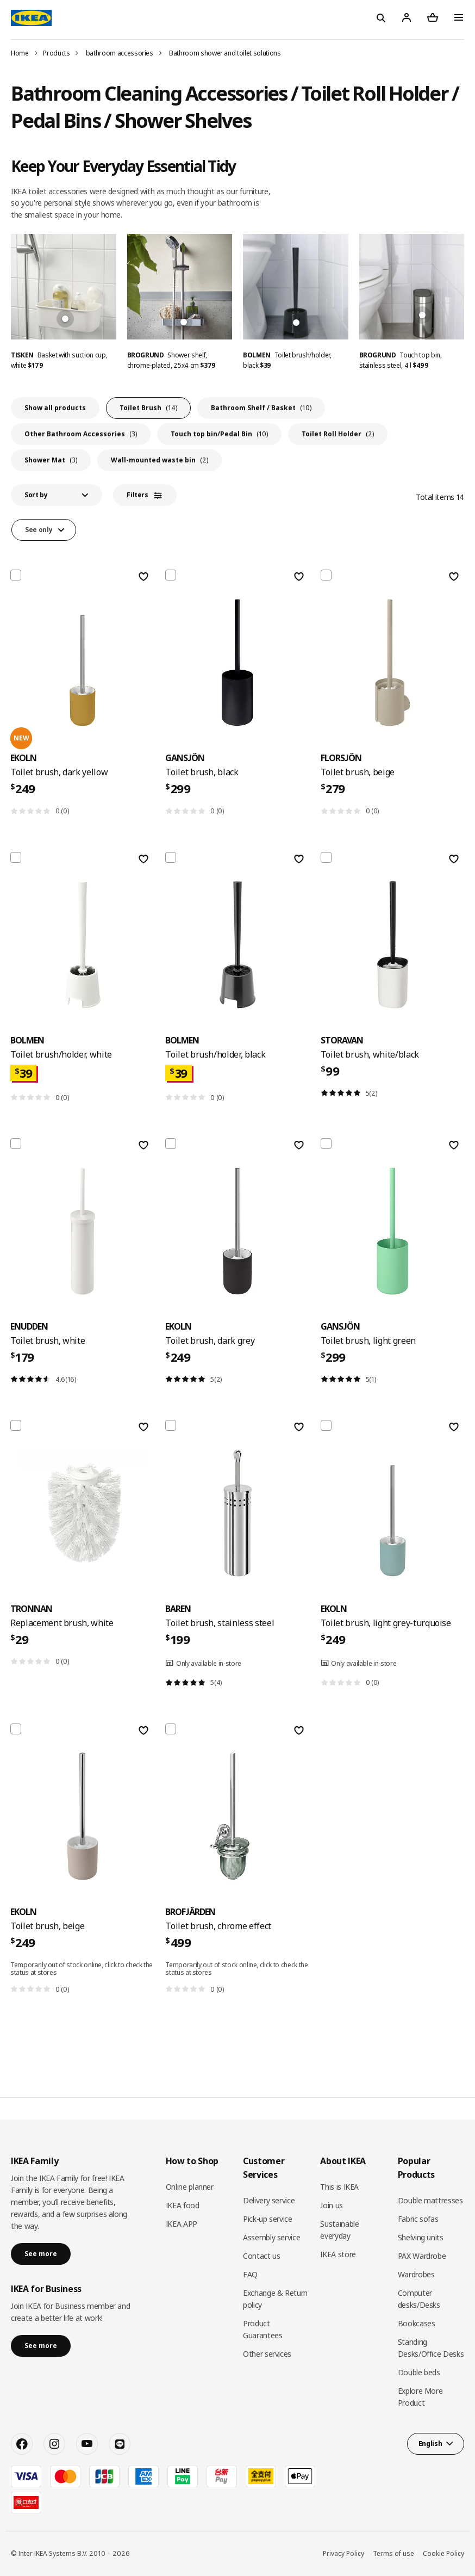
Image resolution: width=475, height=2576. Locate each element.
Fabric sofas (418, 2219)
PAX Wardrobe (422, 2256)
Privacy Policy (343, 2553)
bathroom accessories (119, 53)
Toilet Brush (148, 407)
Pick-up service (267, 2219)
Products (56, 53)
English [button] (430, 2443)
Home (20, 53)
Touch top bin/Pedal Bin (219, 433)
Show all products (55, 407)
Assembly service (271, 2237)
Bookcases (416, 2323)
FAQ (250, 2274)
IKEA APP (181, 2224)
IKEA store (338, 2254)
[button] (56, 495)
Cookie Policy (443, 2553)
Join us (331, 2205)
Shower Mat (50, 460)
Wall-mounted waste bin (159, 460)
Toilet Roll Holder (338, 433)
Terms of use (393, 2553)
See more (40, 2253)
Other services (267, 2354)
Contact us (261, 2256)
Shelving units (420, 2237)
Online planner (190, 2187)
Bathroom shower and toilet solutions (224, 53)
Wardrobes (416, 2274)
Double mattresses (430, 2200)
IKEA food (182, 2205)
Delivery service (269, 2200)
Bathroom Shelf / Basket (261, 407)
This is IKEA (339, 2187)
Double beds (419, 2372)
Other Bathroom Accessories (80, 433)
